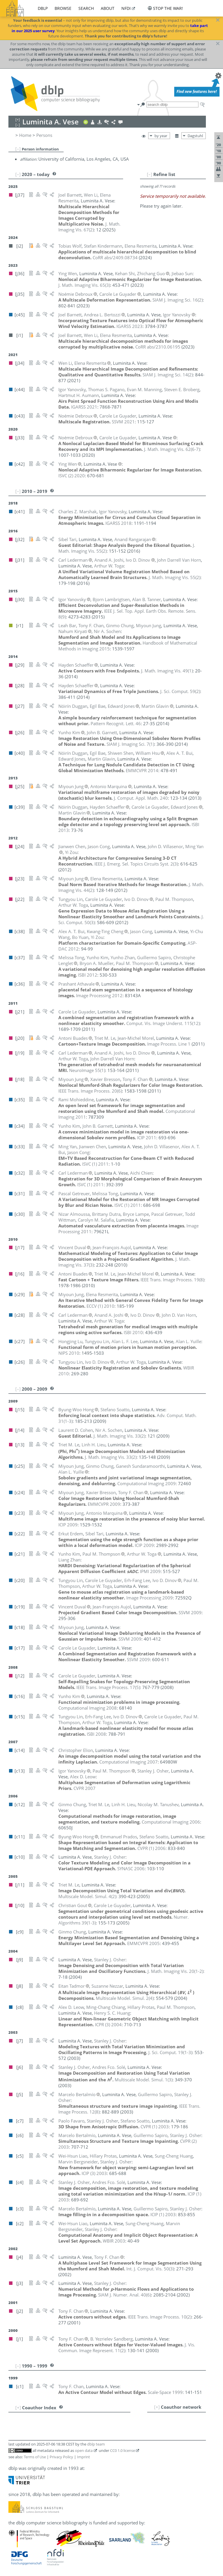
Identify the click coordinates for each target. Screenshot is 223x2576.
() (89, 227)
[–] (18, 149)
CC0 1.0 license (122, 2450)
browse (63, 8)
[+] (157, 2407)
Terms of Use (35, 2456)
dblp (43, 8)
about (107, 8)
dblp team (96, 2444)
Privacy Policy (61, 2456)
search (86, 8)
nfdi (126, 8)
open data (84, 2450)
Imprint (83, 2456)
